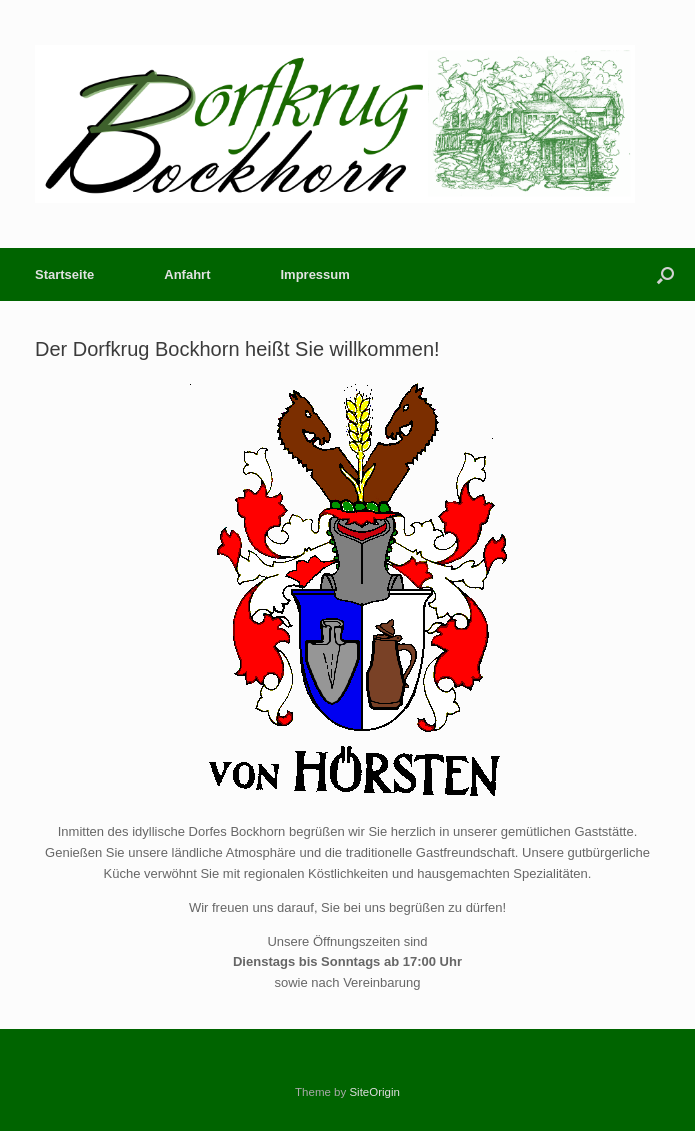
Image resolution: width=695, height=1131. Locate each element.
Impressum (314, 274)
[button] (665, 274)
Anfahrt (187, 274)
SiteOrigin (374, 1092)
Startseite (64, 274)
